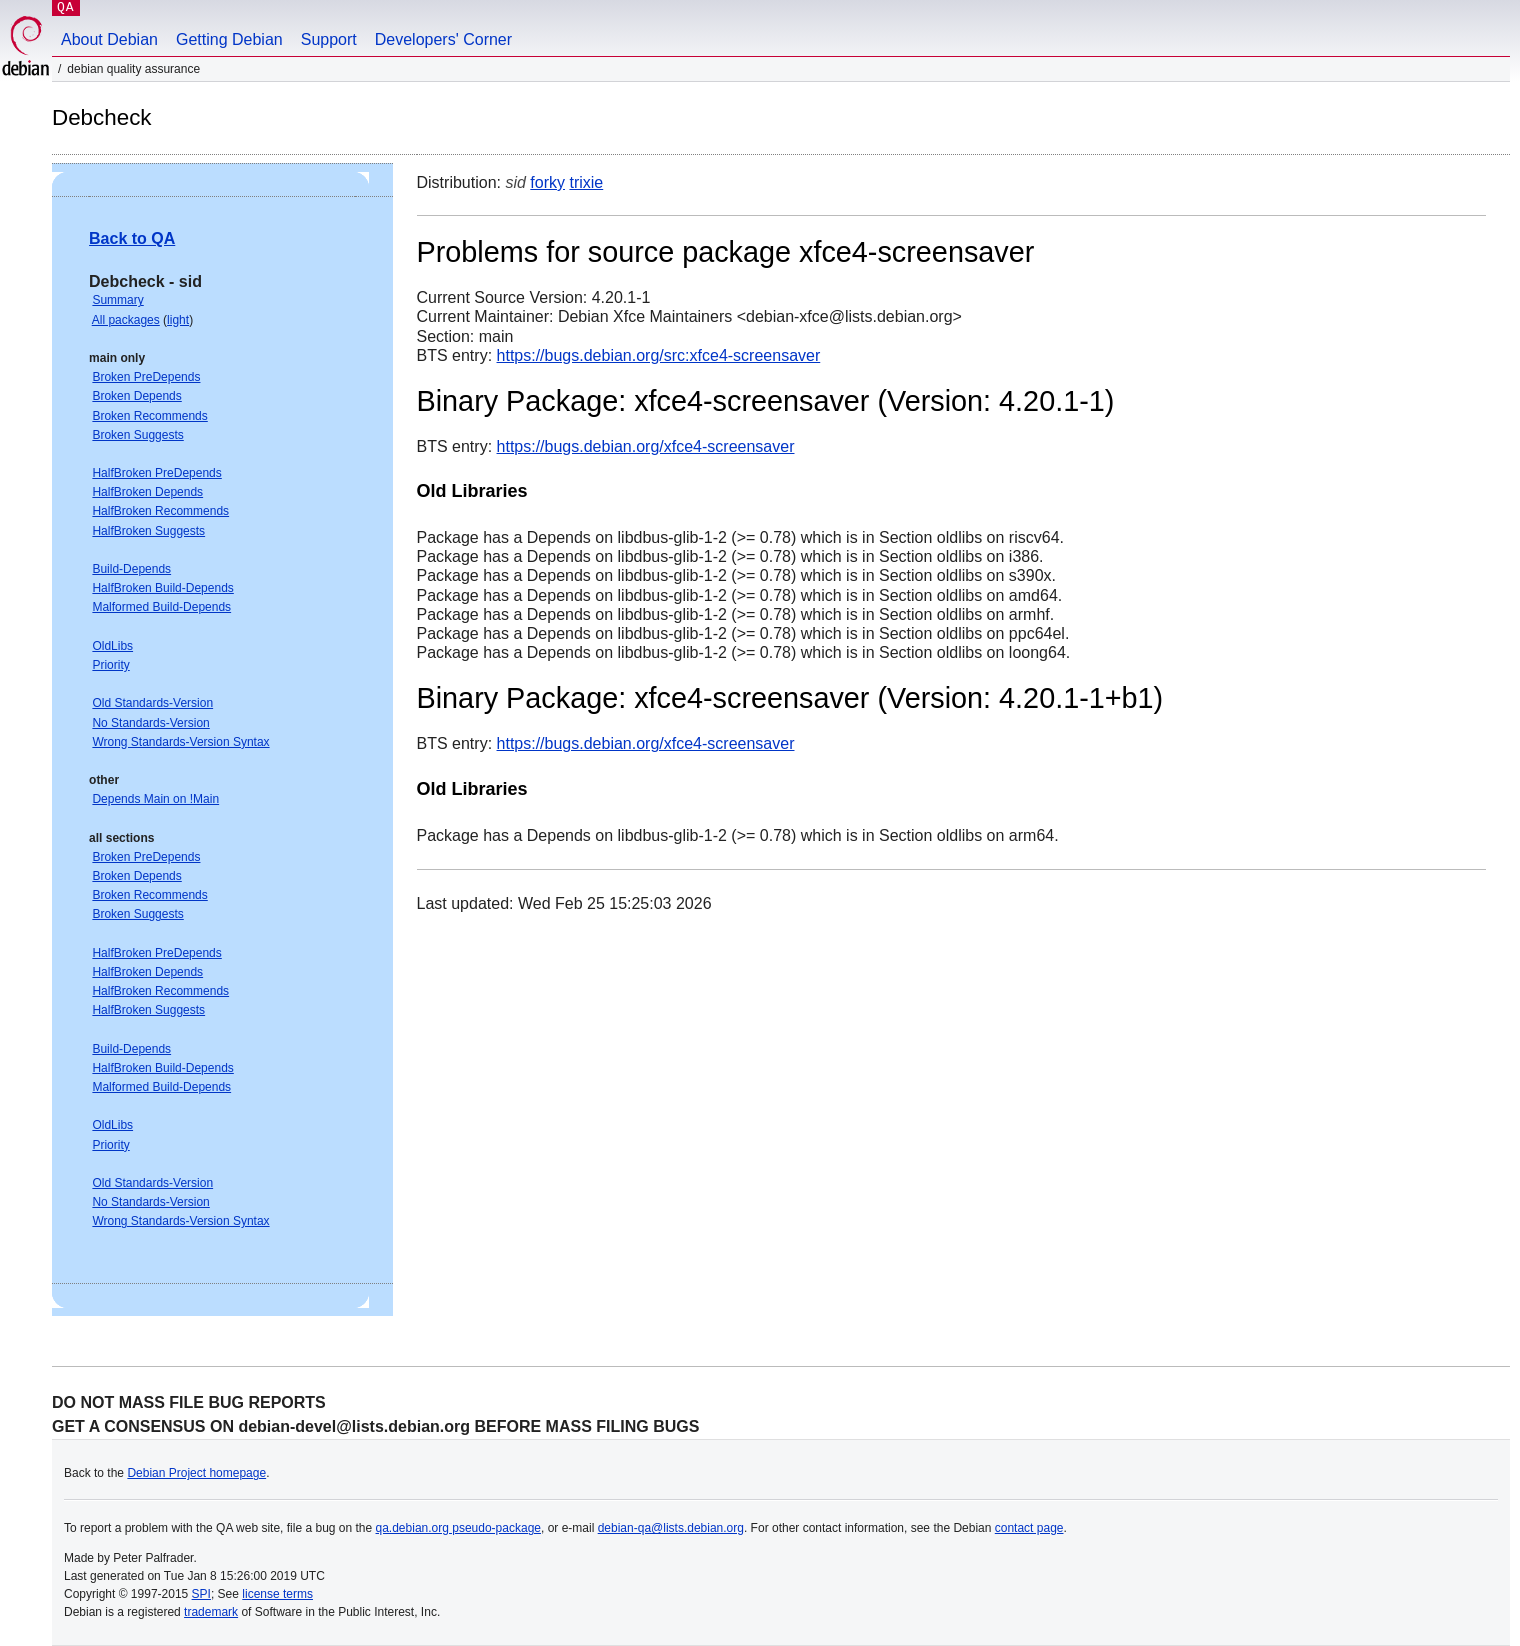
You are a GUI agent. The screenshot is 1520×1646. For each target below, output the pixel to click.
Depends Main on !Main (155, 799)
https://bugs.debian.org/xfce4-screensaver (646, 446)
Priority (110, 665)
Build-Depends (131, 569)
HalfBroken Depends (147, 492)
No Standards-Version (150, 723)
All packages (126, 320)
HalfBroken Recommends (160, 511)
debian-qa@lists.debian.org (671, 1528)
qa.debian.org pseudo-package (458, 1528)
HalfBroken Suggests (148, 531)
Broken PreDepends (146, 377)
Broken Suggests (137, 435)
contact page (1029, 1528)
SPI (201, 1594)
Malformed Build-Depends (161, 607)
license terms (277, 1594)
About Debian (109, 39)
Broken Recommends (149, 416)
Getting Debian (229, 39)
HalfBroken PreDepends (156, 473)
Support (329, 39)
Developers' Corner (443, 39)
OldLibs (112, 646)
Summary (117, 300)
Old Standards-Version (152, 703)
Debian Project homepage (196, 1473)
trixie (586, 182)
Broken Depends (136, 396)
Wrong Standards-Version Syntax (180, 742)
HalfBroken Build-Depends (162, 588)
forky (547, 182)
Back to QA (132, 238)
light (178, 320)
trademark (211, 1612)
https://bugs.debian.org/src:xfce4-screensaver (659, 355)
